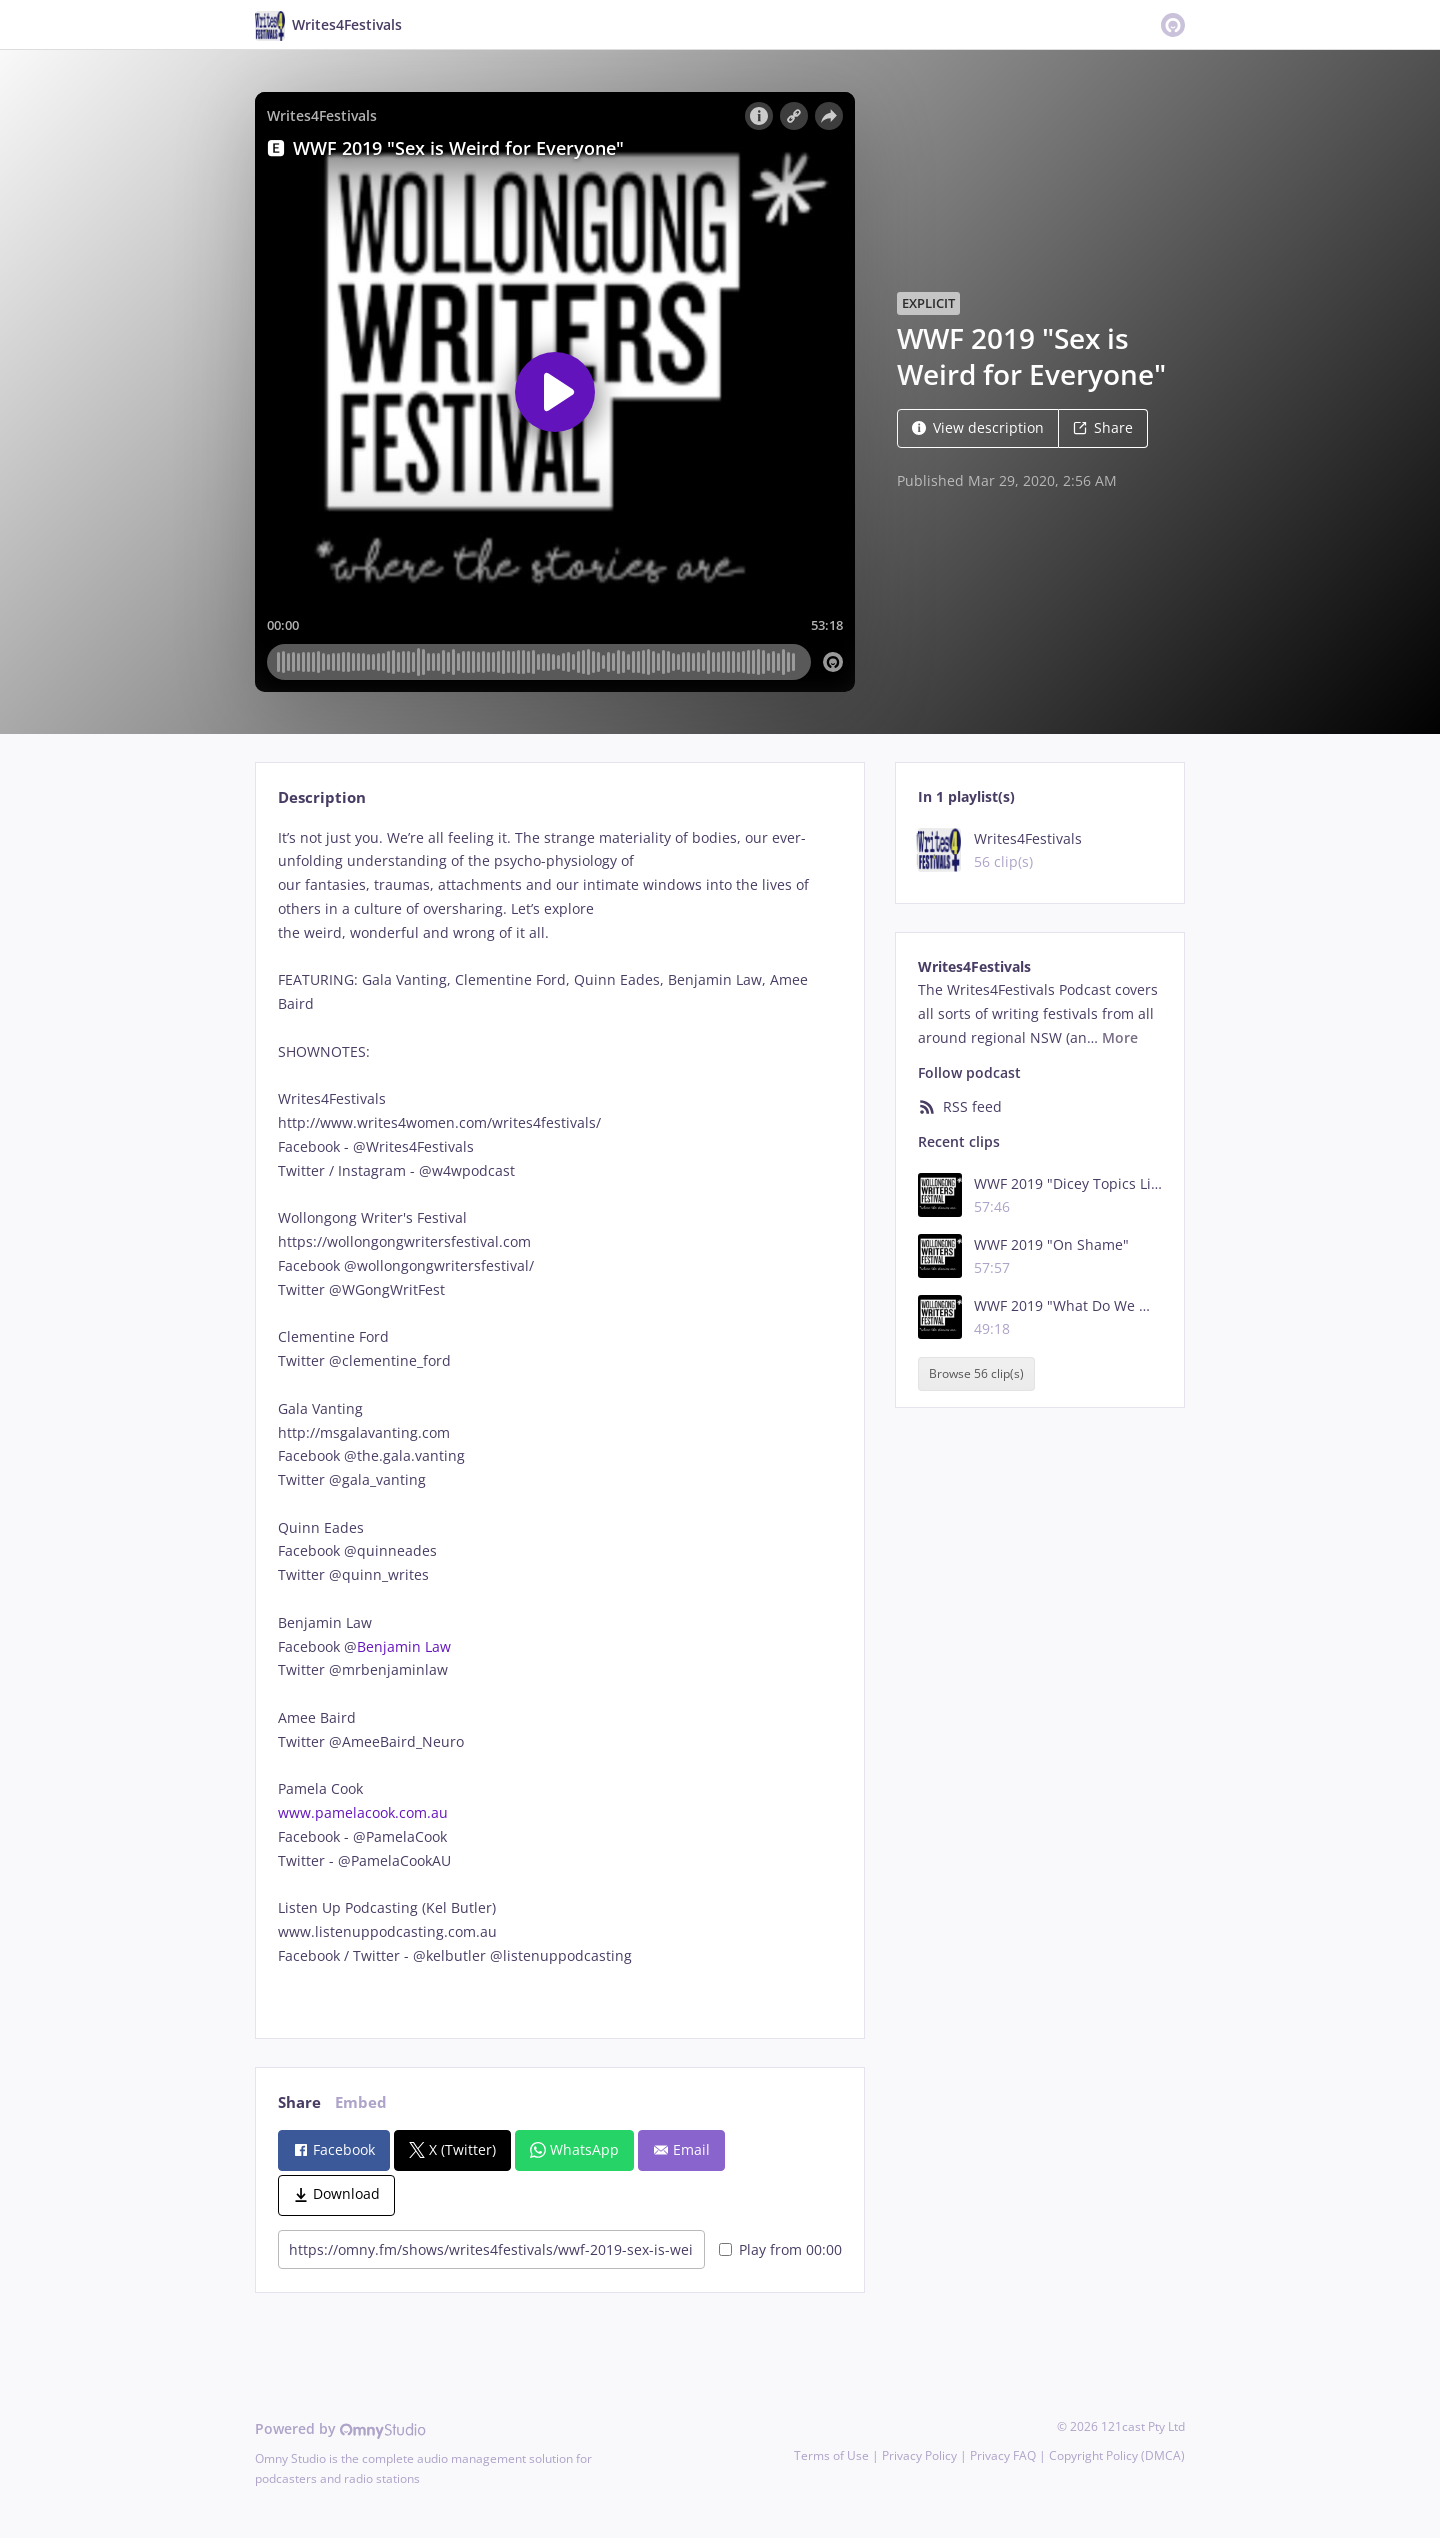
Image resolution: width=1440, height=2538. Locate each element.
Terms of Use (831, 2455)
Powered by (340, 2428)
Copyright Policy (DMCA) (1117, 2455)
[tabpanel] (559, 1421)
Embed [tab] (361, 2102)
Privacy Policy (919, 2455)
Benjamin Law (404, 1646)
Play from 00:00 (780, 2249)
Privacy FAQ (1003, 2455)
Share (1103, 427)
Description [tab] (322, 797)
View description (978, 427)
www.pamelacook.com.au (363, 1812)
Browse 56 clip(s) (976, 1373)
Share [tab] (299, 2102)
